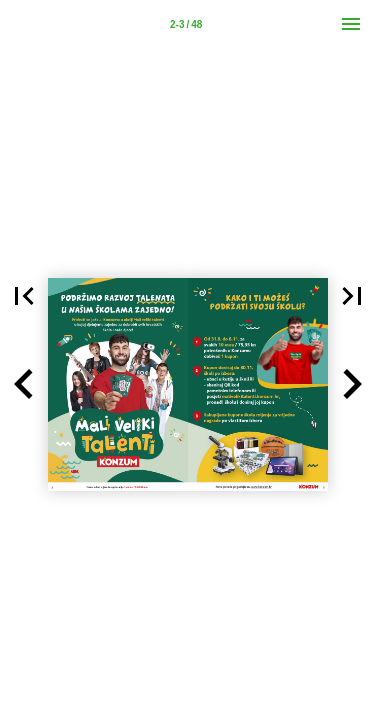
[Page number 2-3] (186, 24)
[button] (24, 384)
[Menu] (351, 24)
